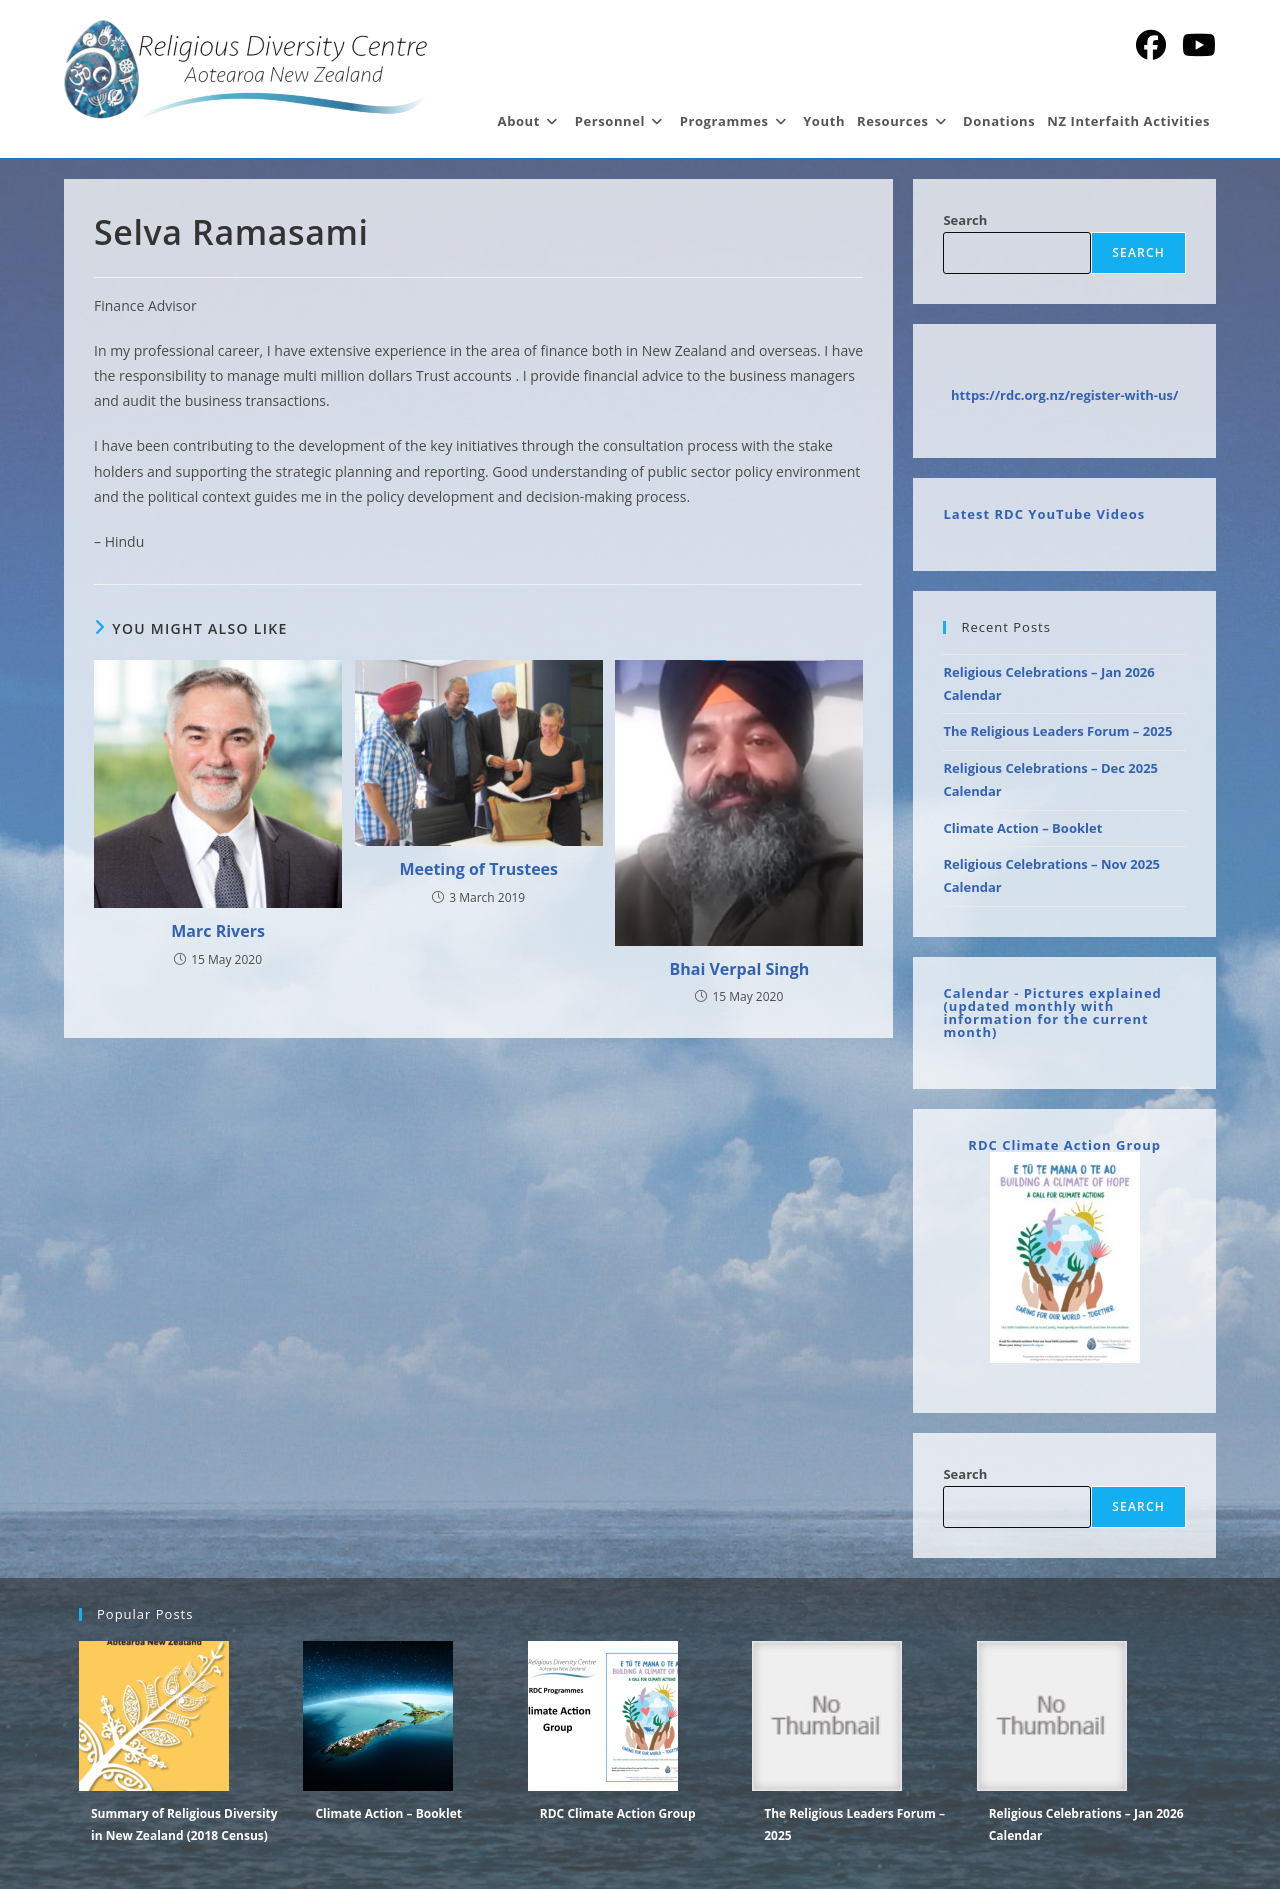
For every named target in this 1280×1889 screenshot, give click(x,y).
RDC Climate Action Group (1064, 1145)
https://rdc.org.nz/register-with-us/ (1064, 395)
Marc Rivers (218, 931)
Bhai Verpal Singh (740, 969)
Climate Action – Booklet (1022, 828)
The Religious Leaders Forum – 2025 (1057, 731)
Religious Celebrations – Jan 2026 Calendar (1086, 1824)
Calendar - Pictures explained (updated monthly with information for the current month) (1052, 1012)
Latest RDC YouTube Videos (1044, 514)
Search (965, 220)
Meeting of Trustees (478, 869)
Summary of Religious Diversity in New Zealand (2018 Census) (184, 1824)
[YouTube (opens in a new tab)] (1199, 45)
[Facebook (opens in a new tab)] (1151, 45)
